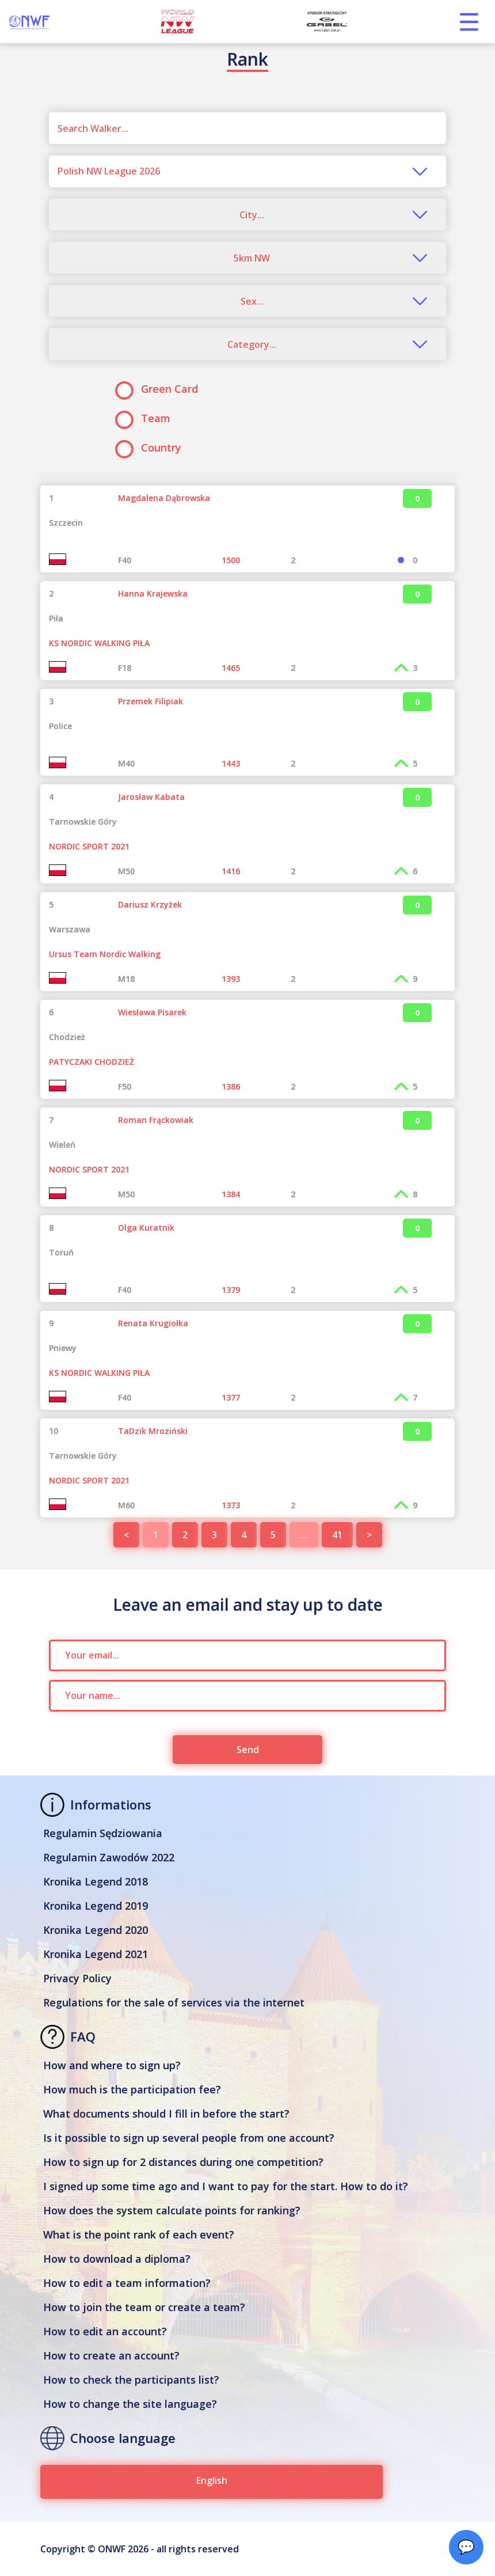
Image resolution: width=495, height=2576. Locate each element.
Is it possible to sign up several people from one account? (188, 2138)
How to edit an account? (105, 2331)
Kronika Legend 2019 (95, 1906)
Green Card (160, 389)
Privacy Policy (77, 1978)
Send (248, 1749)
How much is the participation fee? (132, 2089)
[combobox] (247, 171)
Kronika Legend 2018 (95, 1881)
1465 (231, 667)
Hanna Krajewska (153, 593)
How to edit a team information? (127, 2283)
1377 (231, 1397)
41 (337, 1534)
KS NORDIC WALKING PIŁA (99, 643)
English (211, 2480)
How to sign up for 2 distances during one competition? (183, 2162)
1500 (231, 560)
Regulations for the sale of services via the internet (173, 2002)
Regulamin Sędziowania (102, 1833)
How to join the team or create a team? (144, 2307)
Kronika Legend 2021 (95, 1954)
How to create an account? (111, 2355)
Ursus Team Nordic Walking (105, 954)
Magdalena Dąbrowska (164, 497)
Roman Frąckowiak (155, 1119)
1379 (231, 1289)
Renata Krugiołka (153, 1323)
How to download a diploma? (117, 2259)
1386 (231, 1086)
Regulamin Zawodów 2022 (108, 1857)
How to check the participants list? (131, 2380)
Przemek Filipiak (150, 701)
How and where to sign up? (112, 2065)
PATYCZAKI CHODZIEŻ (91, 1061)
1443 (231, 763)
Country (152, 448)
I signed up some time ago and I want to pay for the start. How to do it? (225, 2186)
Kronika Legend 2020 (95, 1930)
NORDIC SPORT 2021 (89, 846)
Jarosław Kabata (151, 796)
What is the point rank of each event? (138, 2234)
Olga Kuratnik (146, 1227)
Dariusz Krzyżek (150, 904)
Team (146, 418)
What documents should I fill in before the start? (166, 2113)
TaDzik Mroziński (153, 1430)
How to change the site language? (130, 2404)
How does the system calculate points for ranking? (171, 2210)
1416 (231, 871)
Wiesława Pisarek (152, 1012)
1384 (231, 1194)
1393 (231, 978)
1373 (231, 1505)
